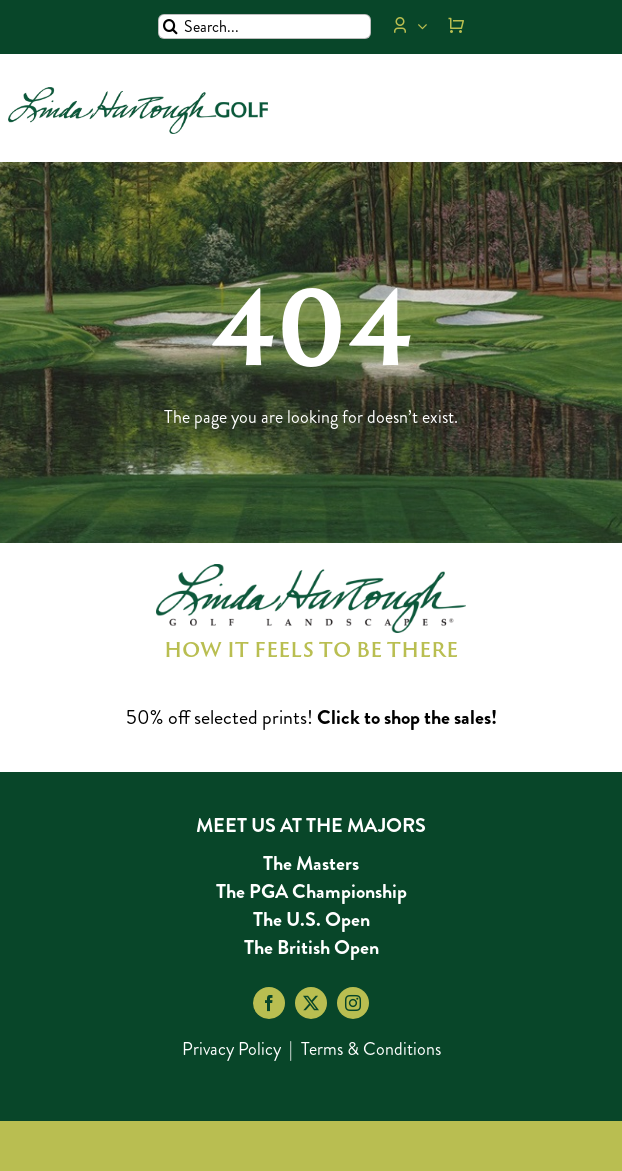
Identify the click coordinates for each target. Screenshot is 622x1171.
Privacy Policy (231, 1049)
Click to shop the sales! (407, 717)
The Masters (311, 863)
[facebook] (269, 1003)
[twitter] (311, 1003)
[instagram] (353, 1003)
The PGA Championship (311, 891)
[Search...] (264, 26)
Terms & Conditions (371, 1049)
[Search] (170, 26)
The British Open (311, 947)
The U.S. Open (311, 919)
